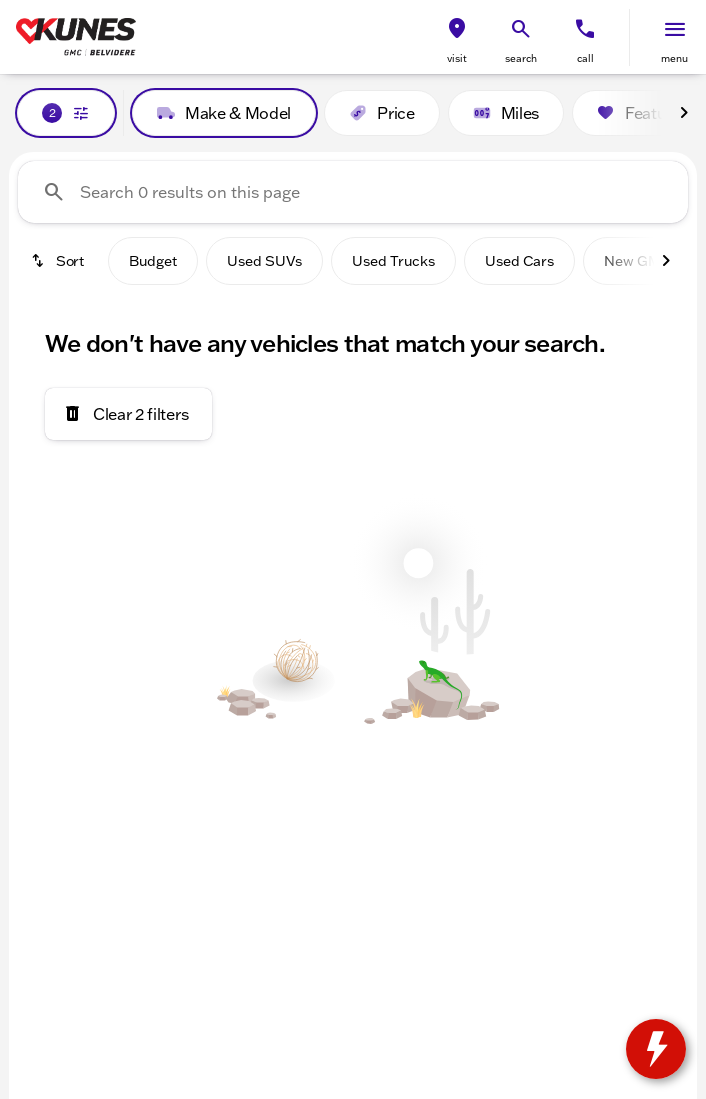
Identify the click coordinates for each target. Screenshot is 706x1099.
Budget (153, 261)
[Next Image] (684, 113)
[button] (457, 37)
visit (457, 58)
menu (674, 58)
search (521, 58)
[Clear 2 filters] (128, 414)
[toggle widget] (656, 1049)
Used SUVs (264, 261)
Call (585, 58)
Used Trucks (393, 261)
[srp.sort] (59, 261)
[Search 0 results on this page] (353, 192)
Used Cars (519, 261)
